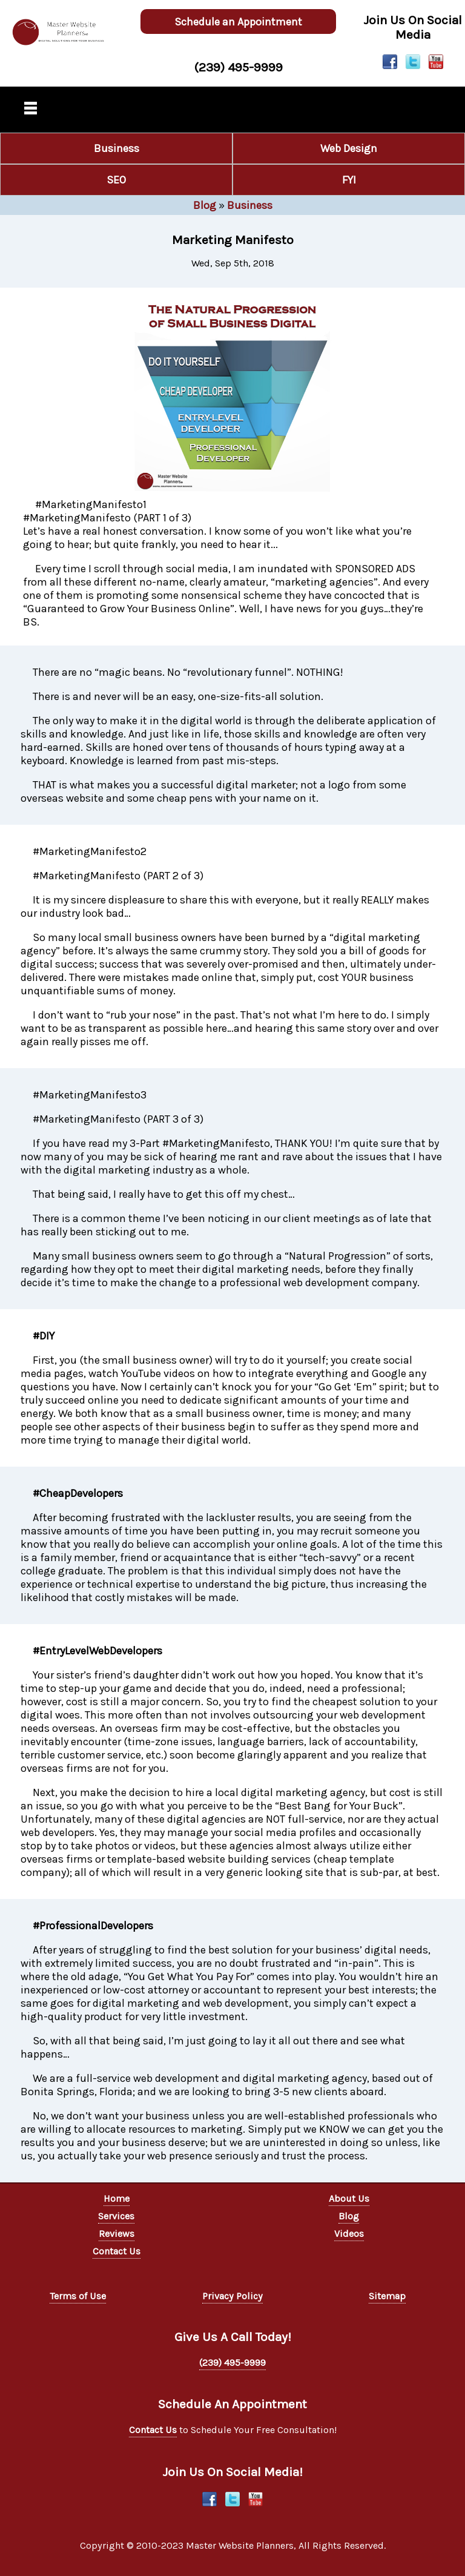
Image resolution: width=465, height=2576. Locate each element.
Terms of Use (78, 2296)
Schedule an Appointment (238, 21)
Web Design (348, 148)
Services (116, 2216)
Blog (204, 205)
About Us (349, 2198)
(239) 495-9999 (238, 67)
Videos (349, 2233)
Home (117, 2198)
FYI (349, 180)
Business (116, 148)
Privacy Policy (232, 2296)
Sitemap (387, 2296)
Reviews (116, 2233)
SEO (116, 180)
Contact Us (116, 2251)
